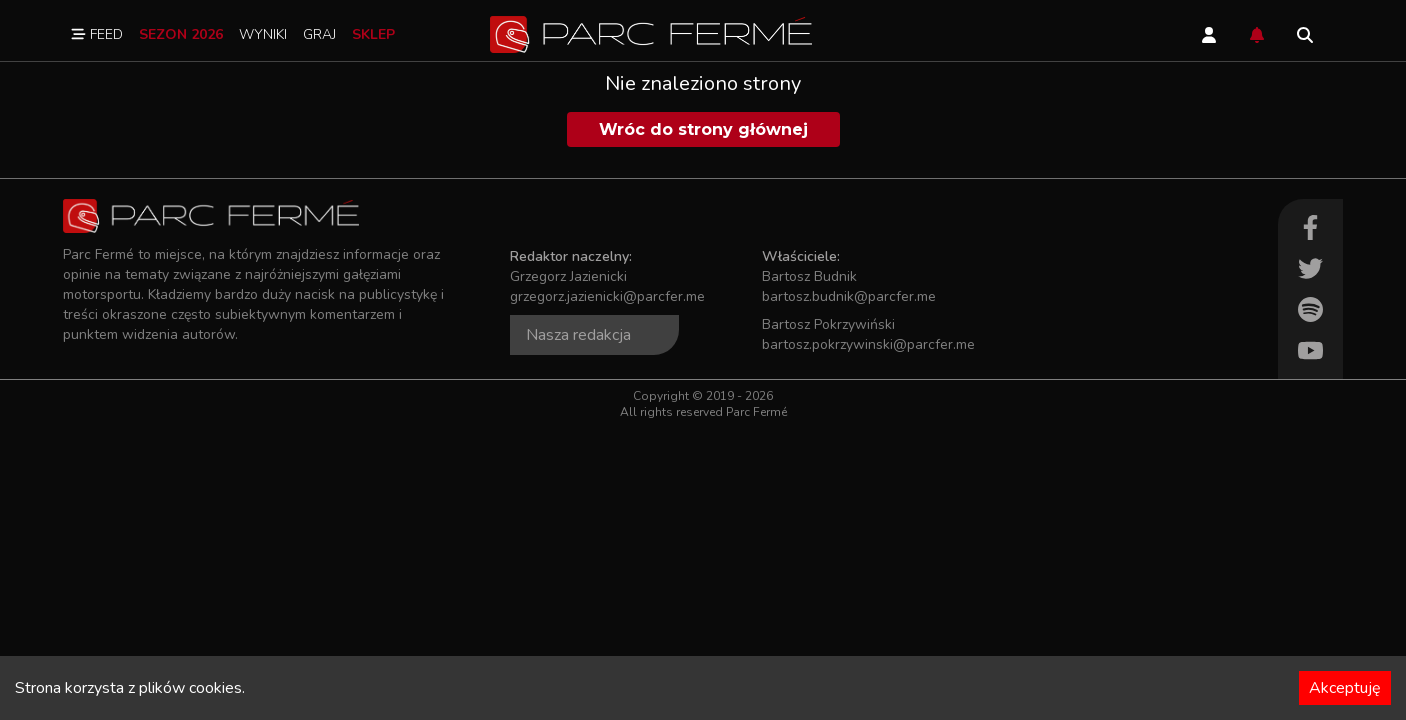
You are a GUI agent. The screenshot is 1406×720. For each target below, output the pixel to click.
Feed (97, 34)
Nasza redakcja (578, 335)
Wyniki (263, 34)
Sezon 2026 (181, 34)
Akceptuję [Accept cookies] (1345, 688)
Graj (319, 34)
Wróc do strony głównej (703, 129)
